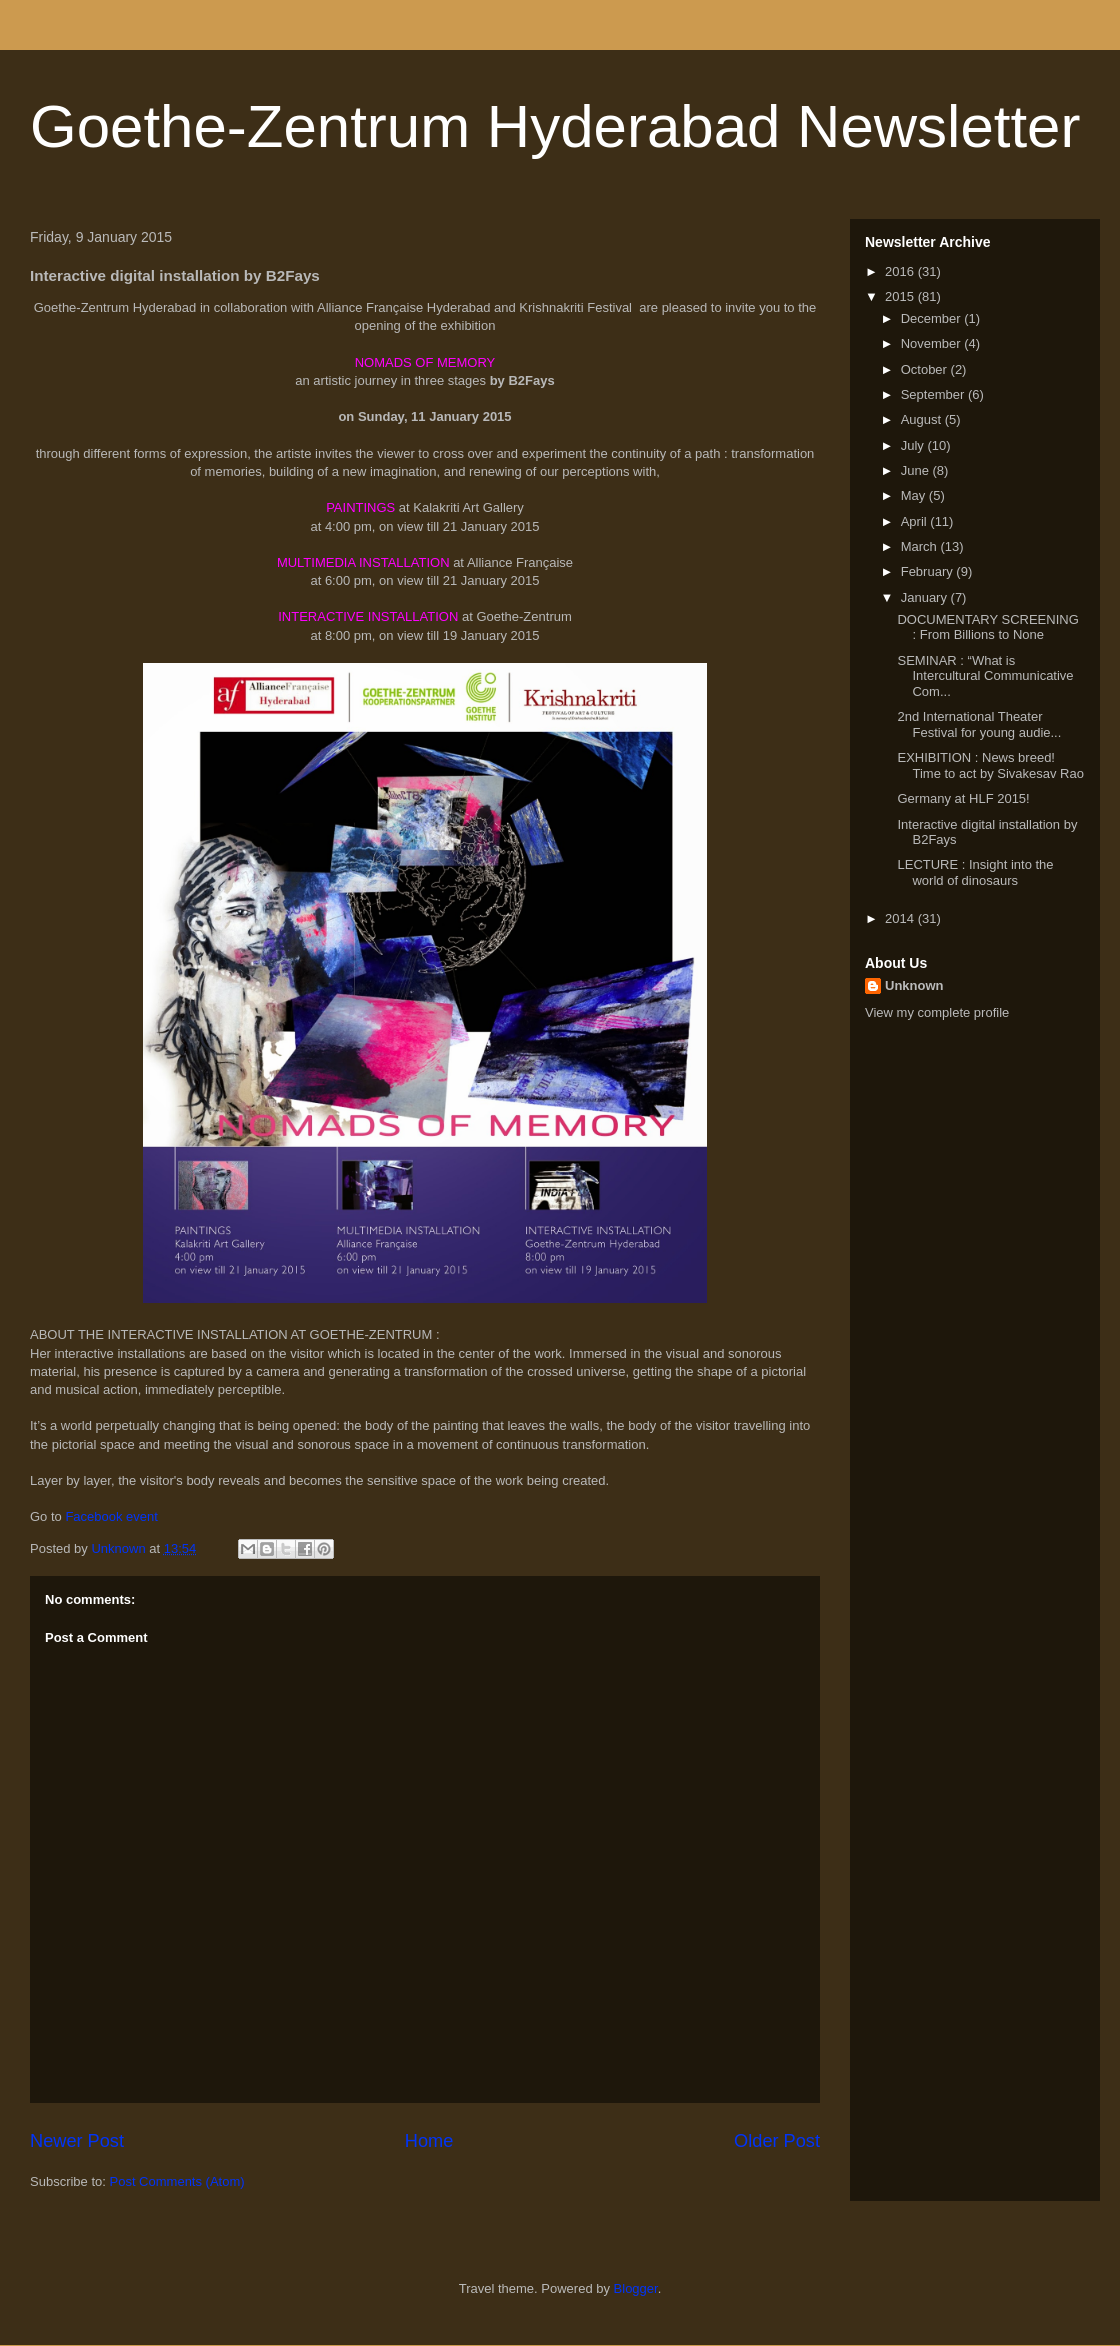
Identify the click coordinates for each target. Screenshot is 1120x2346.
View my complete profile (937, 1012)
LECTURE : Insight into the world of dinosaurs (975, 872)
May (915, 495)
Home (429, 2141)
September (934, 394)
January (926, 597)
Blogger (636, 2288)
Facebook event (113, 1516)
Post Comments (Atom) (177, 2181)
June (917, 470)
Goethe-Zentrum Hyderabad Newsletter (555, 126)
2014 (901, 918)
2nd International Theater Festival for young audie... (979, 724)
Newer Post (77, 2141)
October (926, 369)
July (914, 445)
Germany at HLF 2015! (963, 798)
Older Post (777, 2141)
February (929, 571)
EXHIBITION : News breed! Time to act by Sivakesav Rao (990, 765)
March (921, 546)
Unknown (914, 985)
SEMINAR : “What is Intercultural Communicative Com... (985, 676)
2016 (901, 271)
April (916, 521)
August (923, 419)
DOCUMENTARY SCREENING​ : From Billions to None (987, 627)
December (933, 318)
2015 (901, 296)
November (933, 343)
